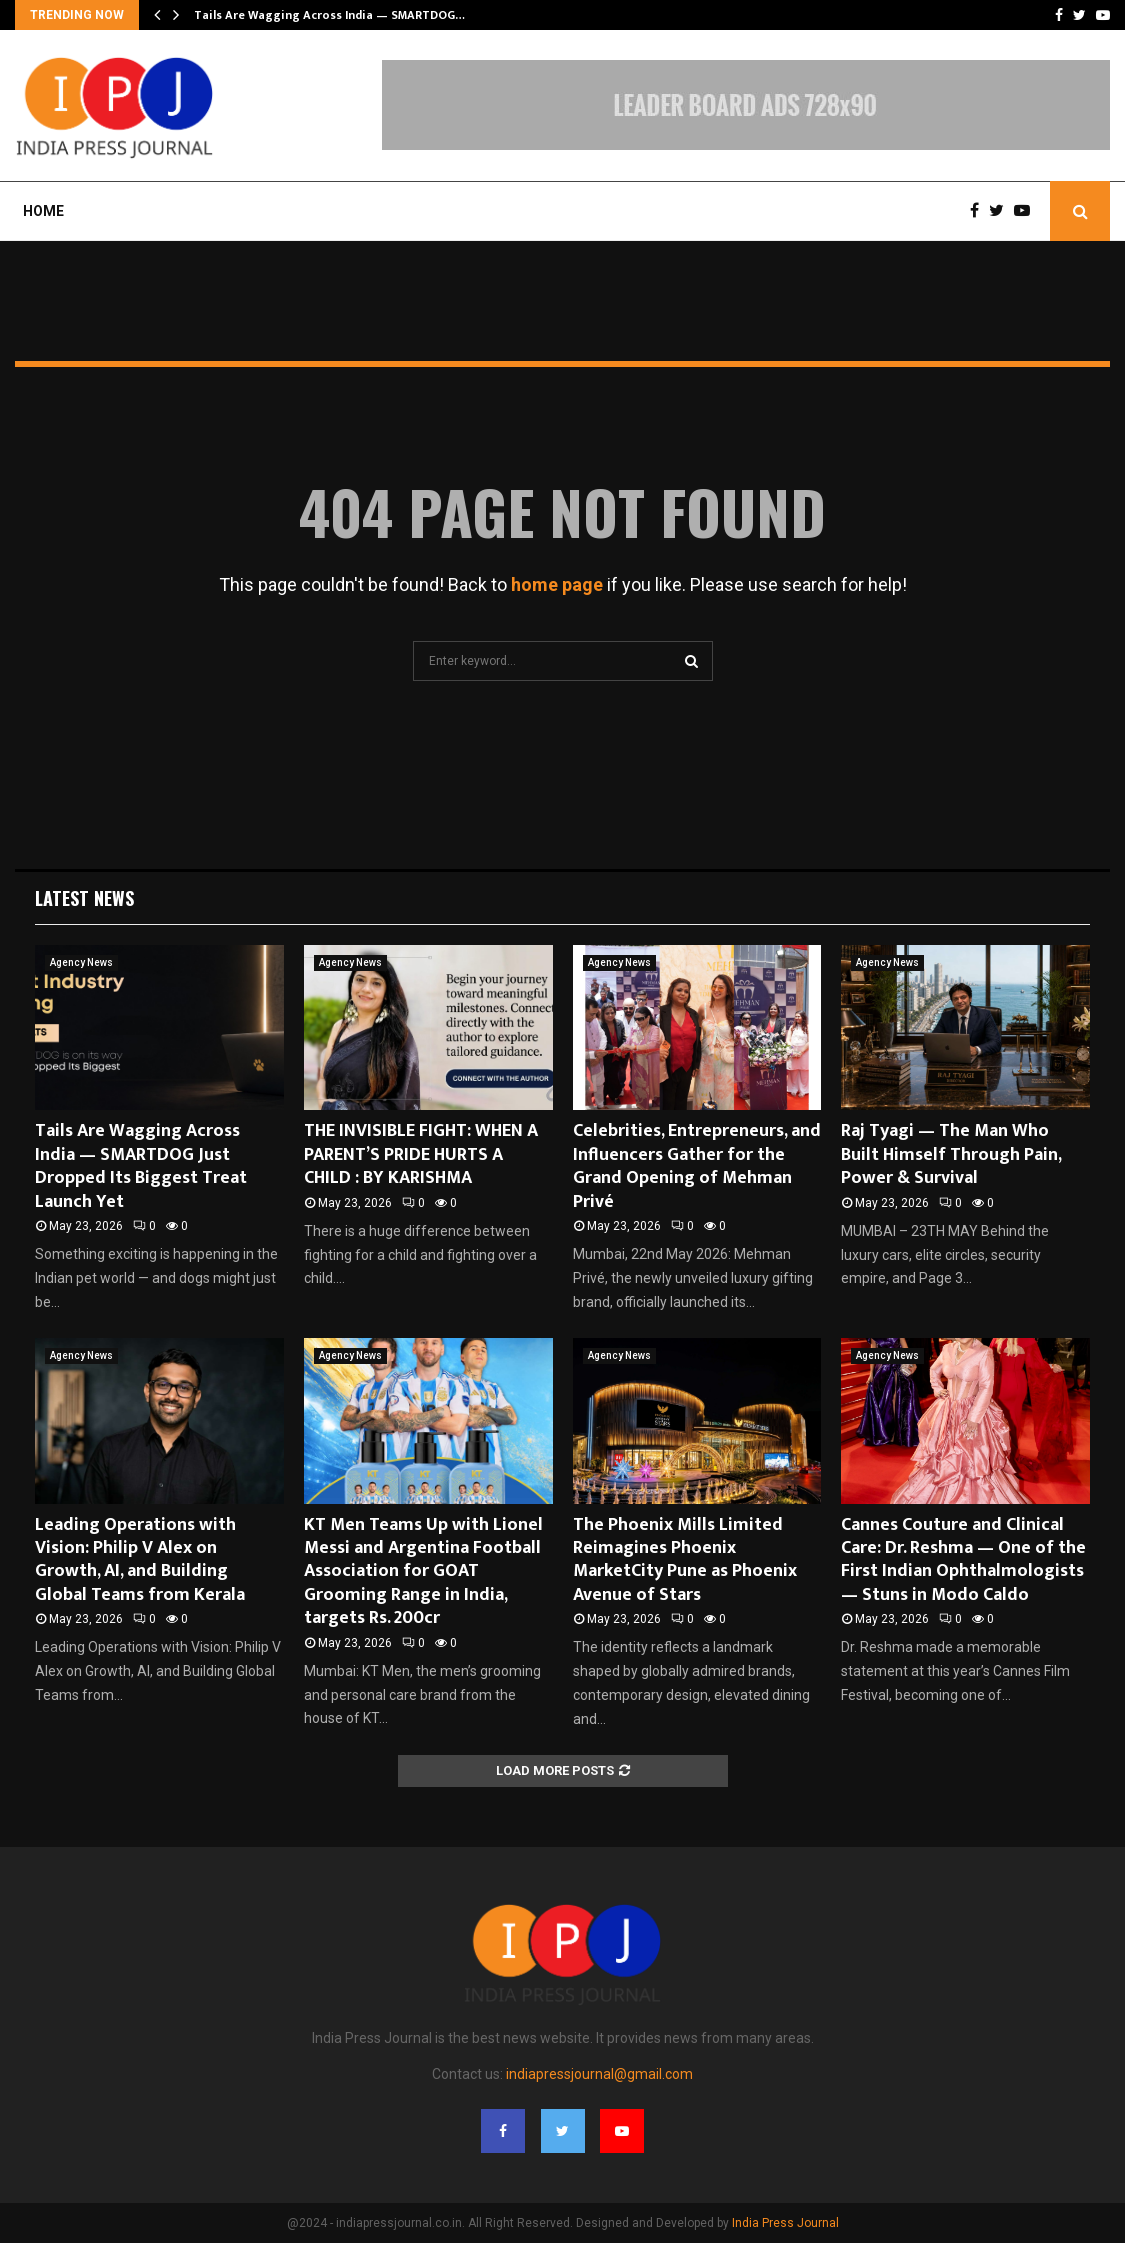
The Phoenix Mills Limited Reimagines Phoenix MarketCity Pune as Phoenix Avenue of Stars (685, 1560)
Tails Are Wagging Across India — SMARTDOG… (329, 15)
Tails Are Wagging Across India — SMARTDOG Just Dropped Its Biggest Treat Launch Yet (141, 1166)
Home (43, 211)
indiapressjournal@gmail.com (599, 2074)
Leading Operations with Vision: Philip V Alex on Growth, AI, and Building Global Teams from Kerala (140, 1560)
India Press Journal (785, 2223)
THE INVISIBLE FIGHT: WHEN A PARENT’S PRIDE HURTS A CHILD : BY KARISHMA (421, 1154)
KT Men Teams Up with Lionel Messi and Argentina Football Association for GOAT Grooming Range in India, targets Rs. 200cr (423, 1572)
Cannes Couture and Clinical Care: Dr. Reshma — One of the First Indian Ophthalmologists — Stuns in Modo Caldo (963, 1560)
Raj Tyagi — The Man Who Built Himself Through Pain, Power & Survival (951, 1154)
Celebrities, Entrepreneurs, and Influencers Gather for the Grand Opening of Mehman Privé (697, 1166)
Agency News (81, 962)
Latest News (84, 898)
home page (557, 584)
